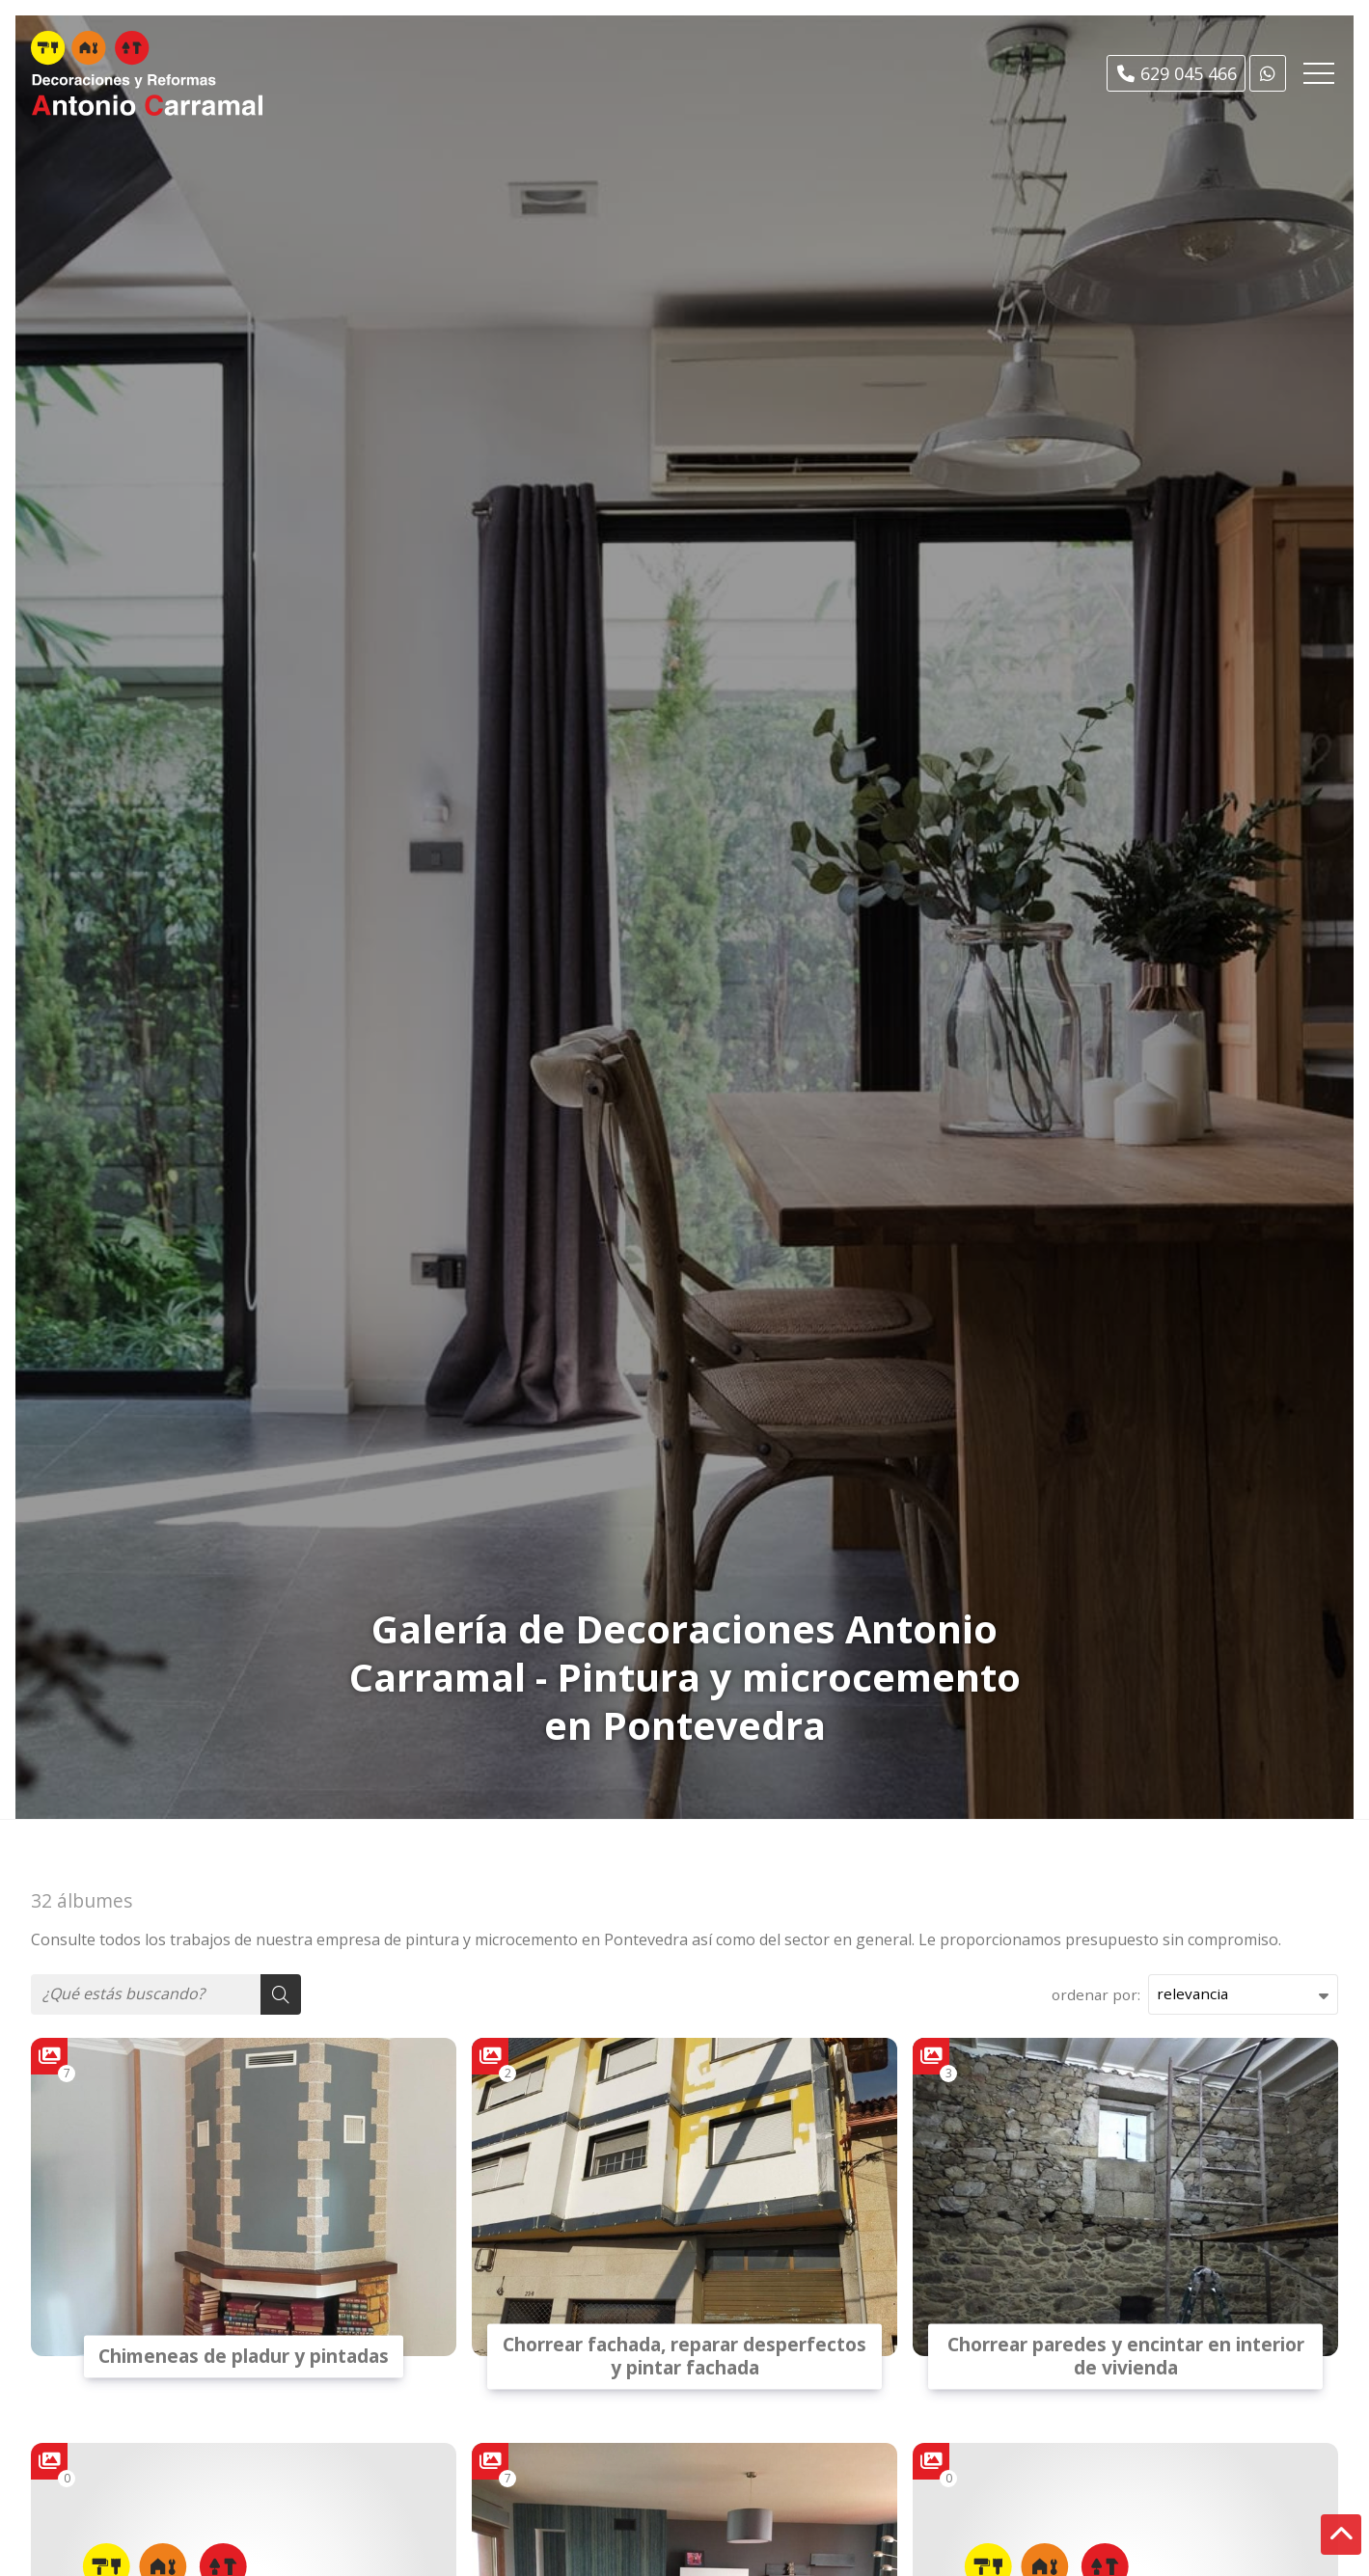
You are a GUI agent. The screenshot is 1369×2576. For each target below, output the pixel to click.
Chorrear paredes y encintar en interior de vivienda (1125, 2356)
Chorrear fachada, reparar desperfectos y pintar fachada (684, 2356)
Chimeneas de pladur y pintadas (243, 2356)
